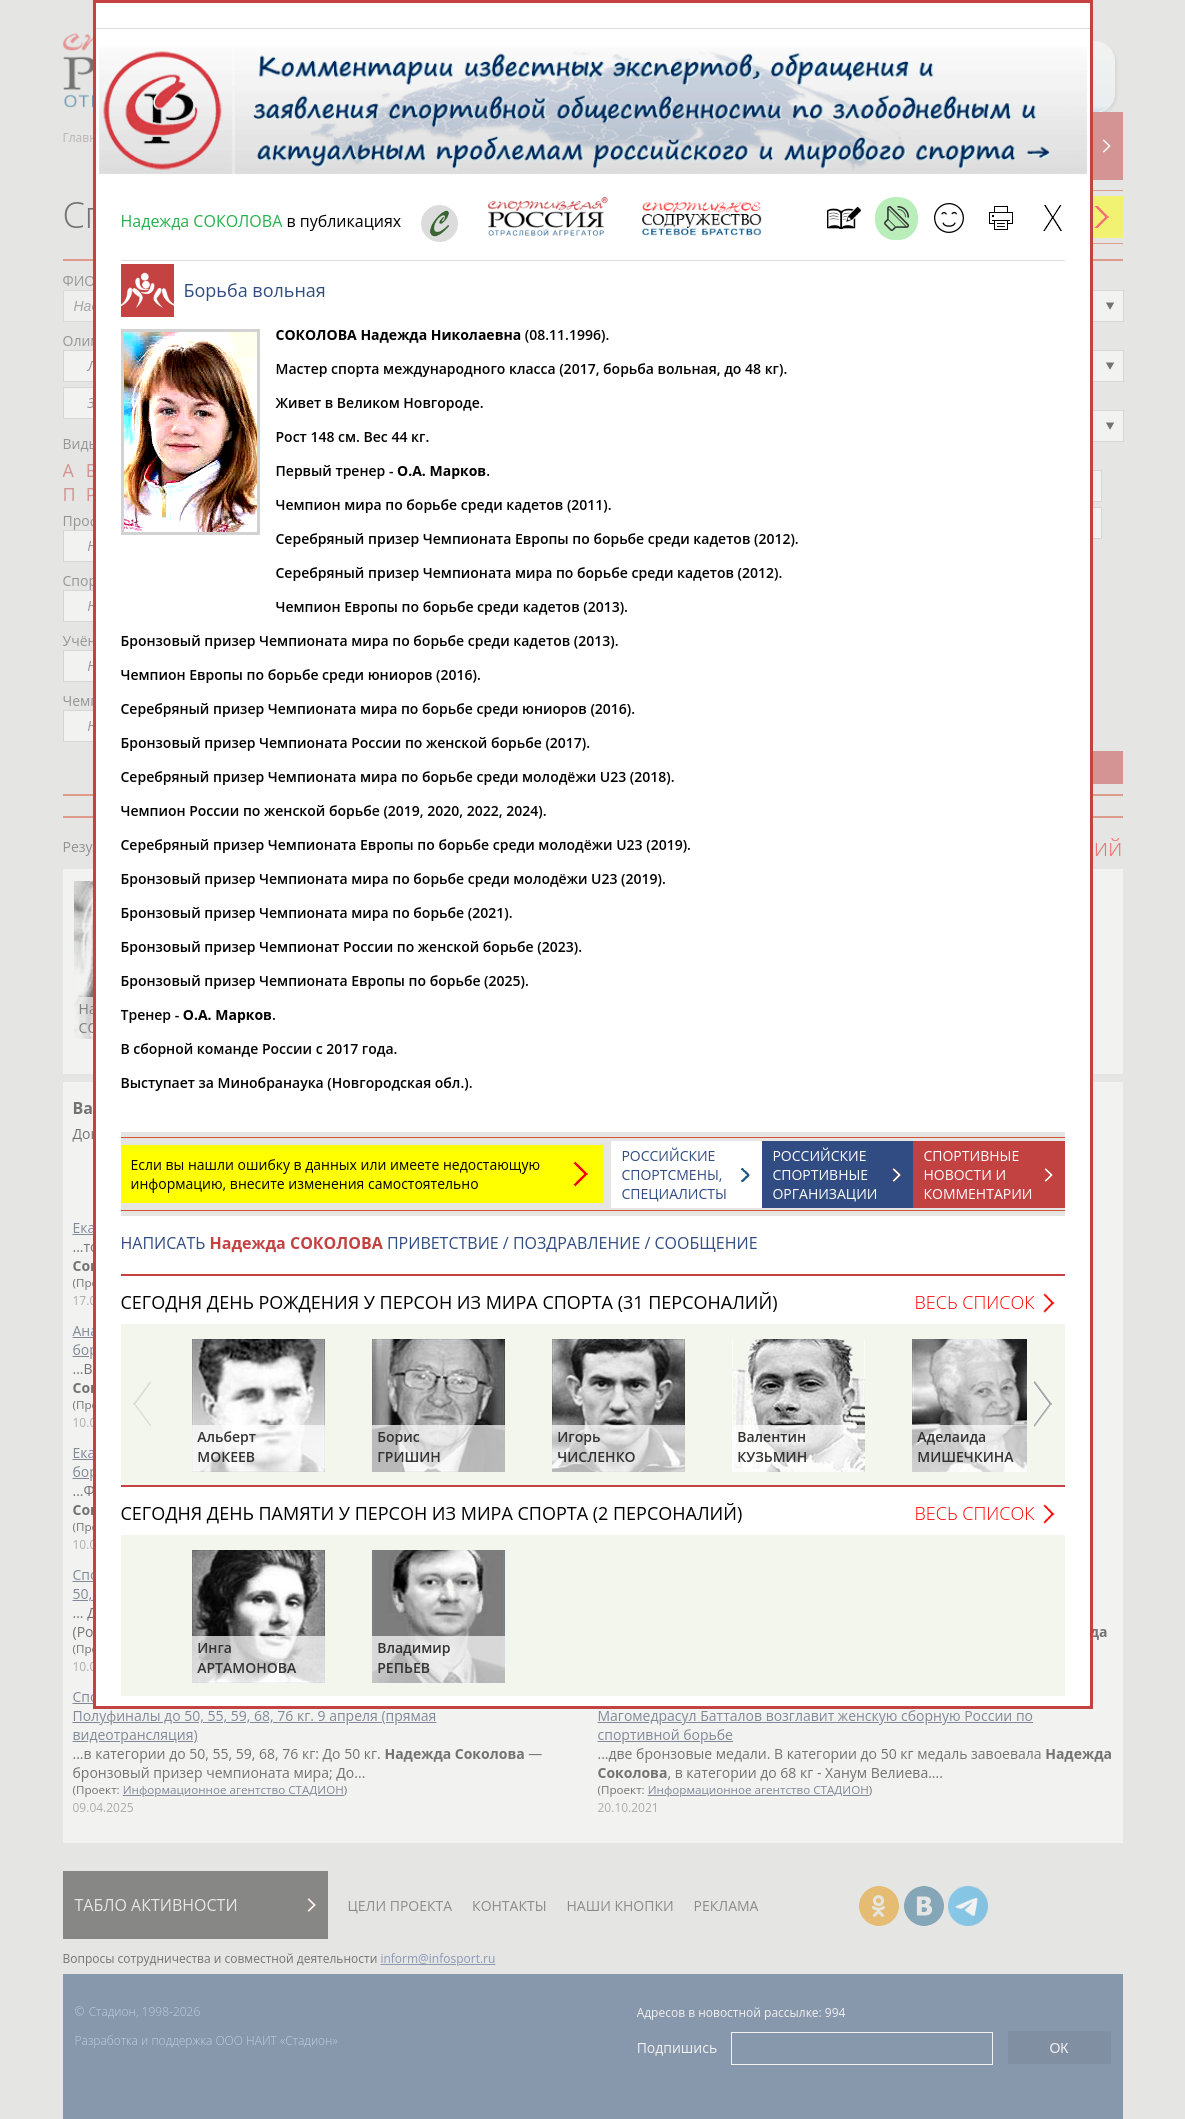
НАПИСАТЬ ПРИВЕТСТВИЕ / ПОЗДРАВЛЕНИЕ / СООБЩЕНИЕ (439, 1253)
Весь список (974, 1312)
